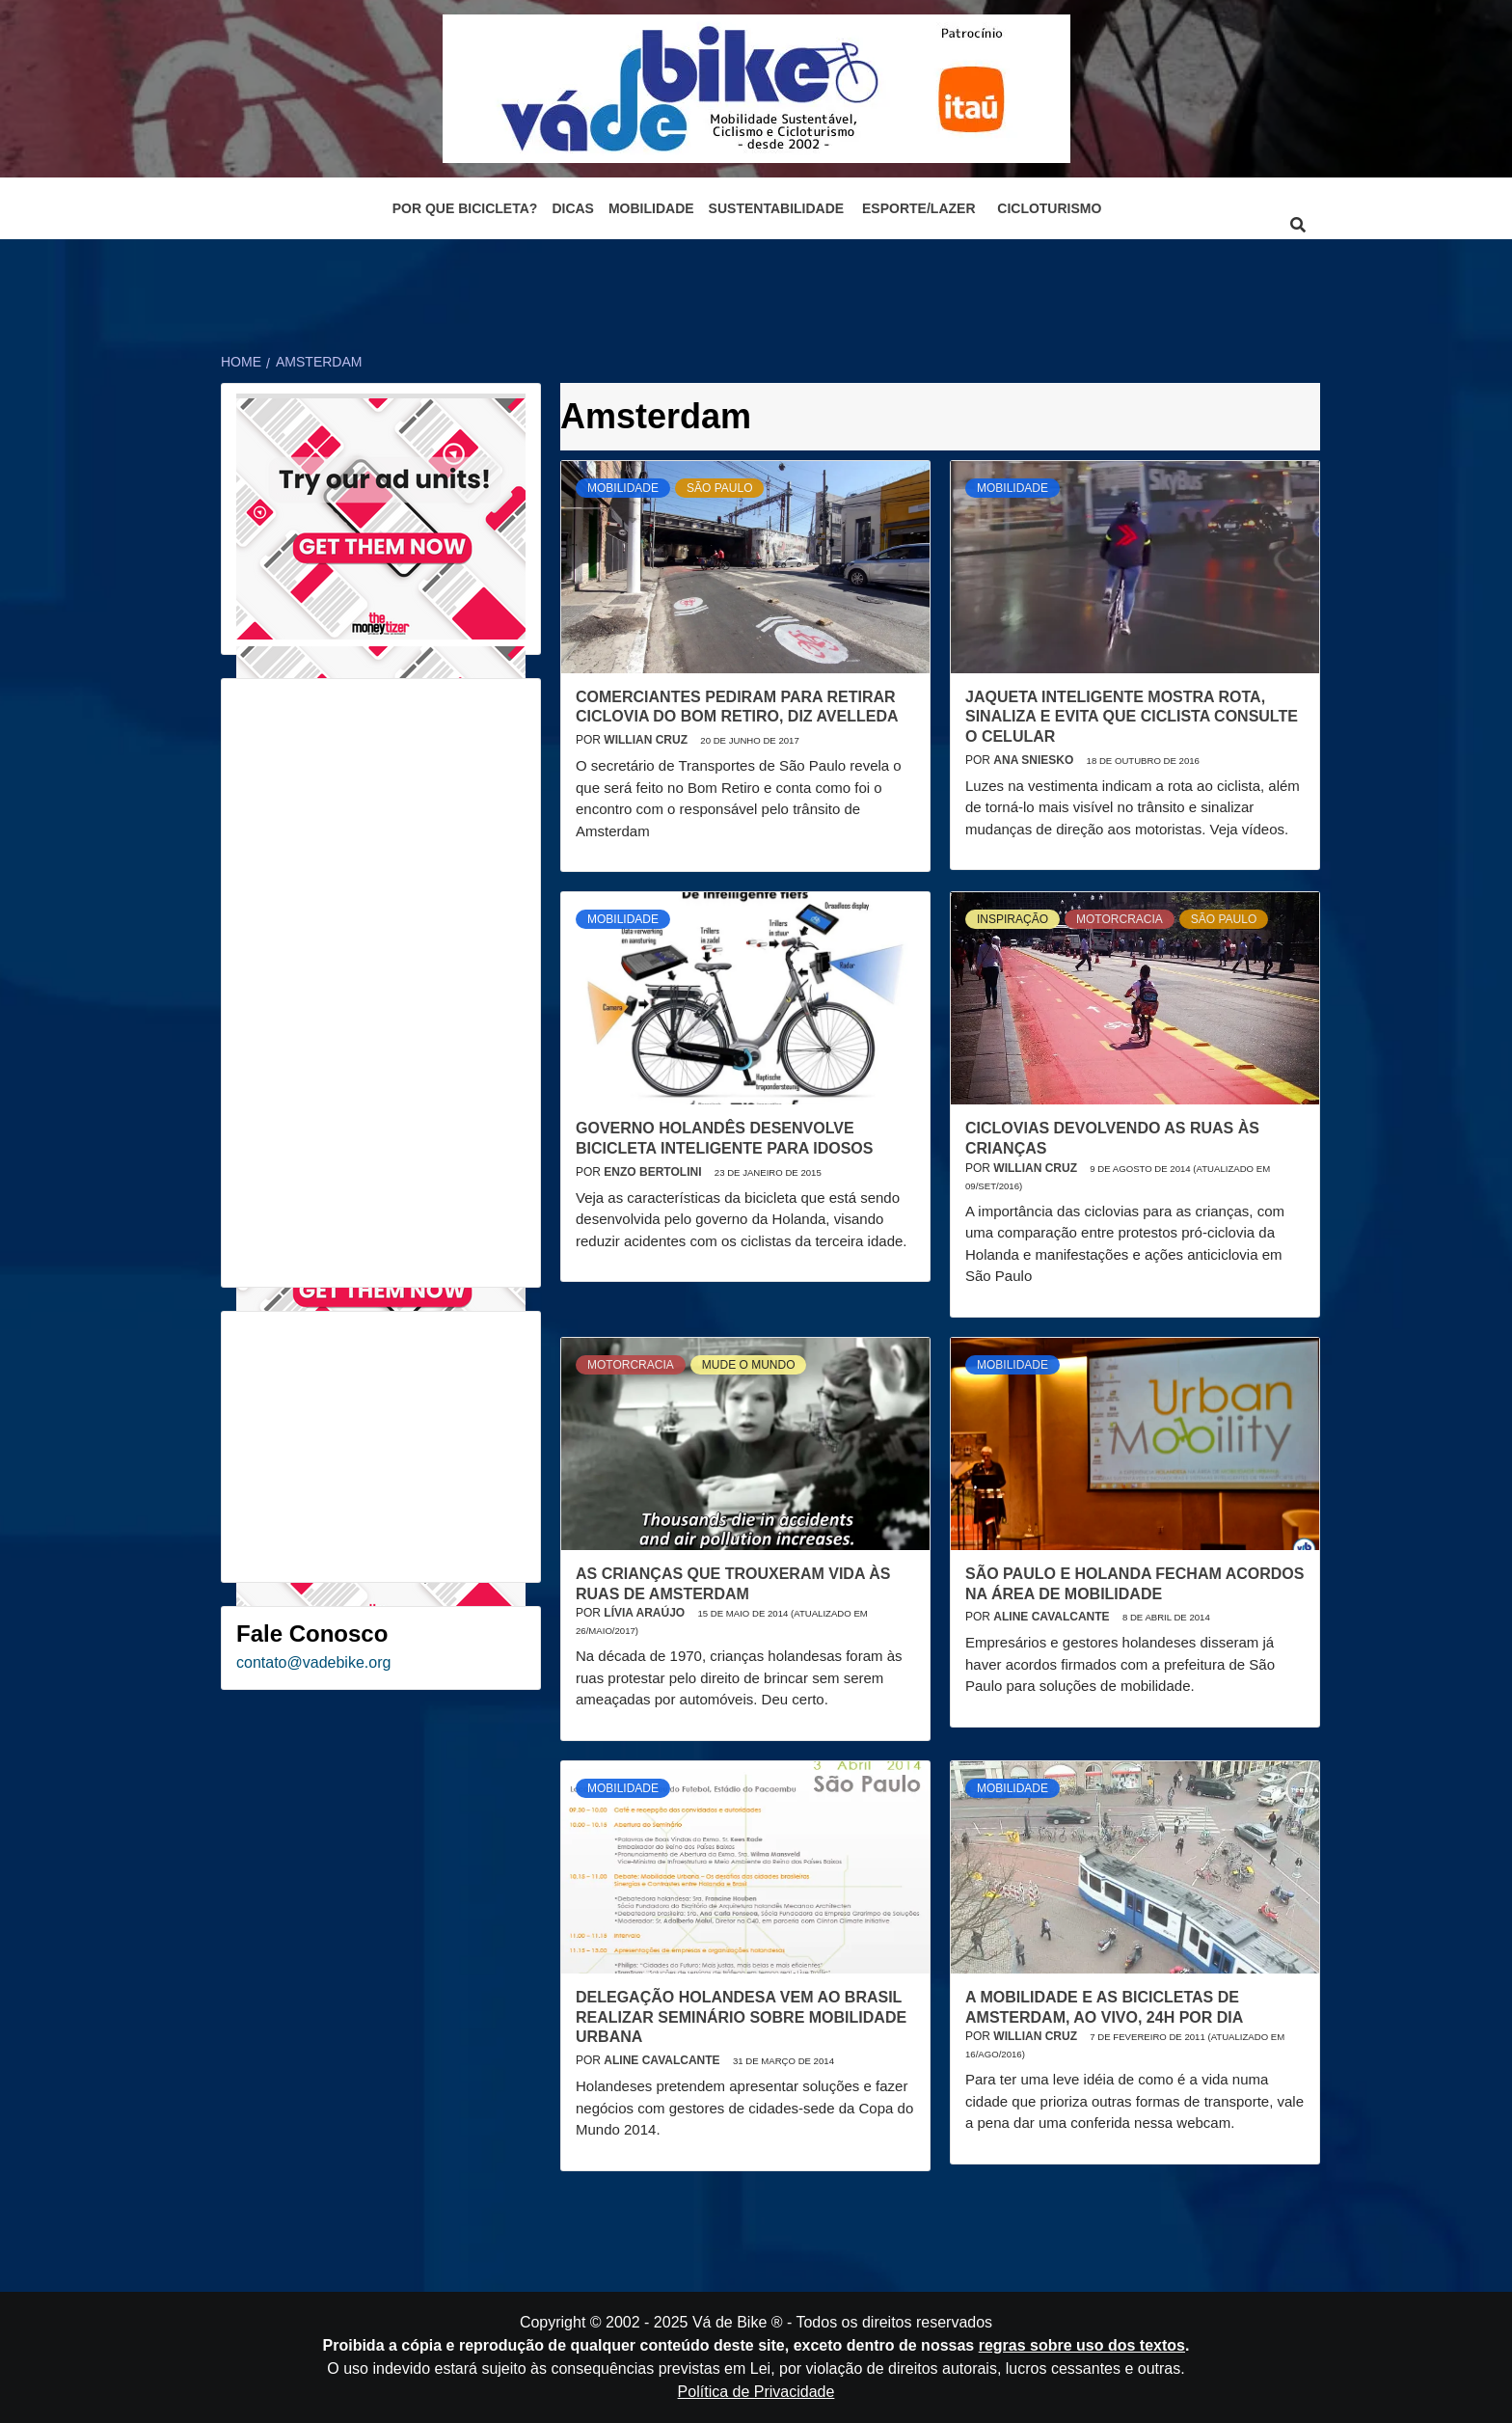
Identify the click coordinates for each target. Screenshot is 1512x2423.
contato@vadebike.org (313, 1662)
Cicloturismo (1049, 208)
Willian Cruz (647, 740)
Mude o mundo (749, 1365)
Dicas (573, 208)
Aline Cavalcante (1053, 1616)
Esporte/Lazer (918, 208)
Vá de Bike (729, 2322)
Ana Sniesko (1034, 760)
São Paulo (719, 488)
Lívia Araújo (646, 1613)
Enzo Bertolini (654, 1172)
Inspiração (1012, 919)
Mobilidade (651, 208)
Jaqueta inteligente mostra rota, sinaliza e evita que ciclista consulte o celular (1131, 717)
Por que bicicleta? (465, 208)
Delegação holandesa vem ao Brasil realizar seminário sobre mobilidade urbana (741, 2017)
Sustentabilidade (777, 208)
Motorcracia (1119, 919)
